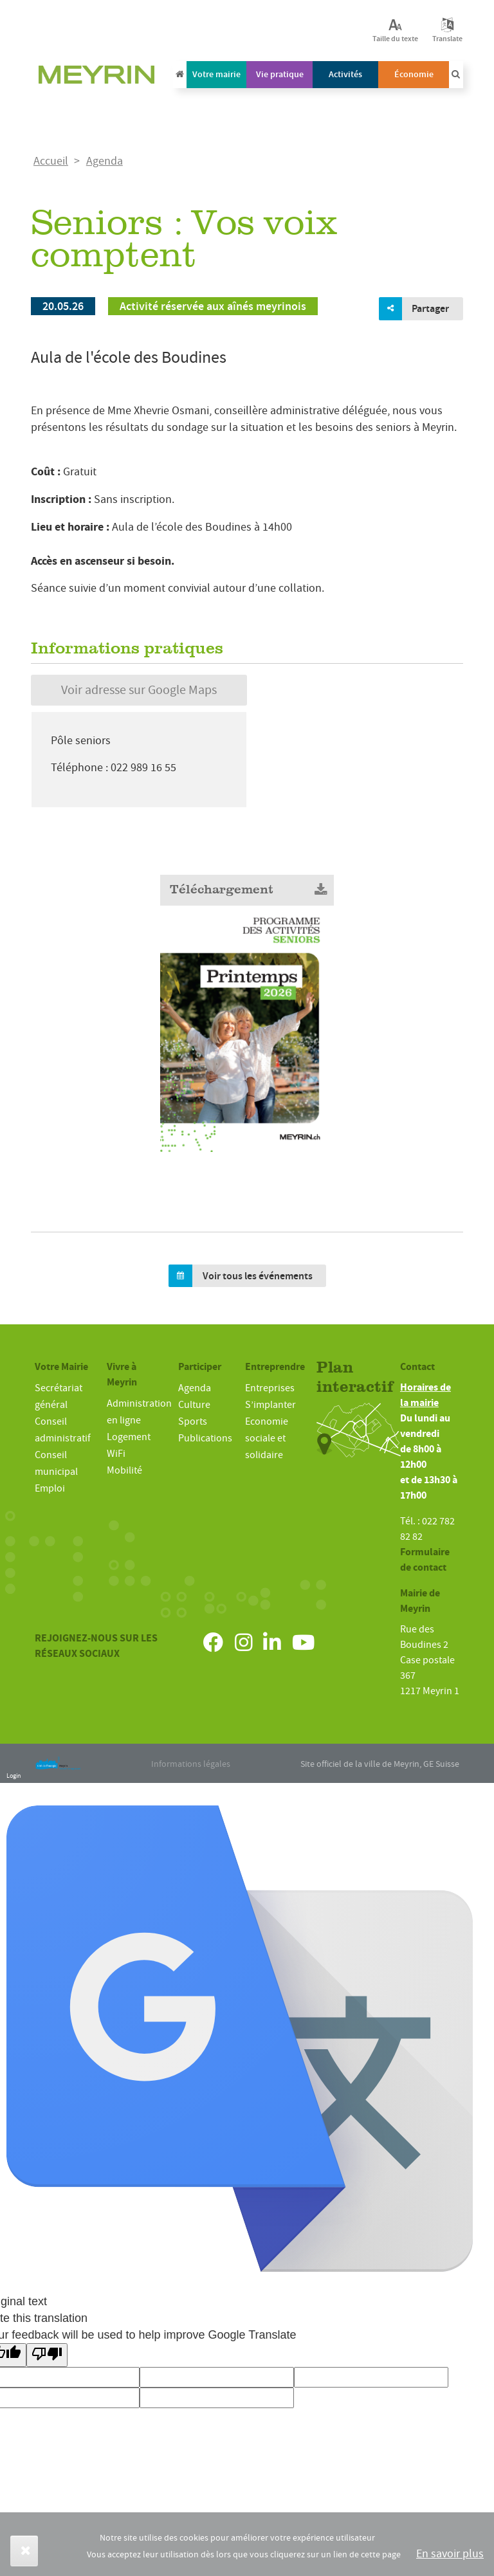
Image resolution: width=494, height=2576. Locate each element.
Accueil (50, 161)
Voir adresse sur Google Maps (139, 690)
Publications (205, 1438)
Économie (414, 74)
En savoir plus (450, 2553)
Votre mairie (216, 74)
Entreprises (270, 1388)
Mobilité (124, 1470)
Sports (192, 1421)
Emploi (50, 1488)
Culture (194, 1404)
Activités (345, 74)
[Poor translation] (47, 2355)
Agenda (104, 161)
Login (13, 1775)
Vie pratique (280, 74)
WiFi (116, 1453)
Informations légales (190, 1763)
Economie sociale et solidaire (266, 1438)
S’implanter (270, 1404)
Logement (129, 1436)
